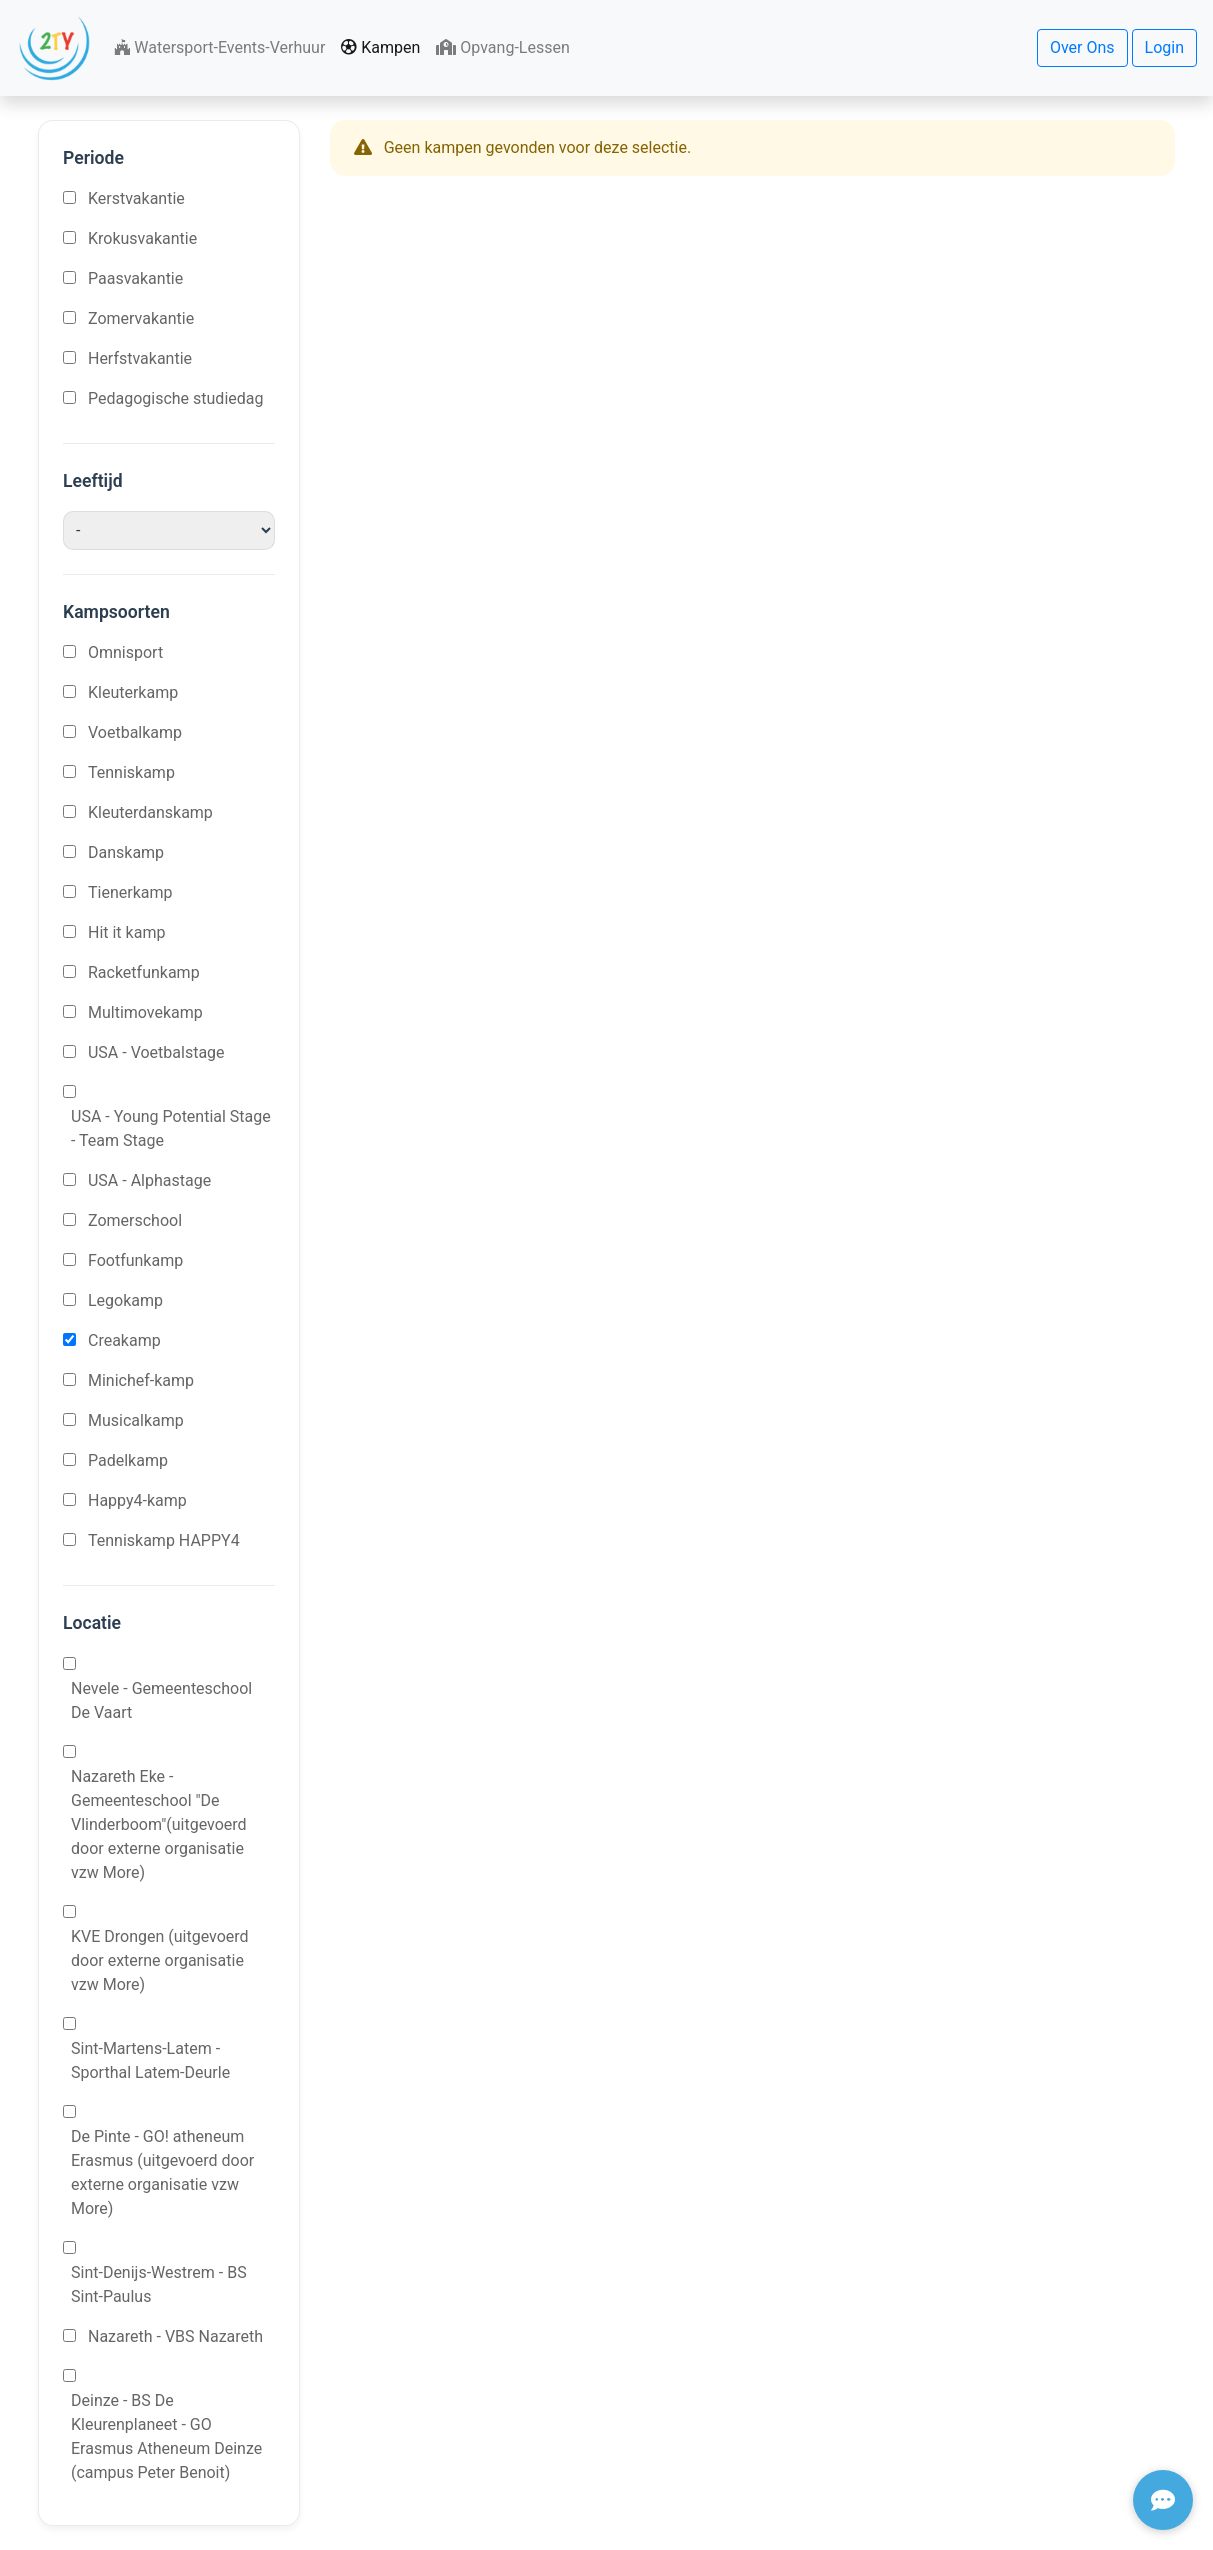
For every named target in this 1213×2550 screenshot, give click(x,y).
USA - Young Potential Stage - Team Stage (171, 1128)
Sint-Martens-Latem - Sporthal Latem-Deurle (150, 2060)
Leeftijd (93, 481)
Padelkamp (128, 1460)
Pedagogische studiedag (176, 398)
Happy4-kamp (137, 1500)
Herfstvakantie (140, 358)
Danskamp (126, 852)
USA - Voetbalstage (156, 1052)
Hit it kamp (126, 932)
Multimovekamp (145, 1012)
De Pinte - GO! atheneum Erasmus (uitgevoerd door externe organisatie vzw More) (162, 2172)
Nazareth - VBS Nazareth (175, 2336)
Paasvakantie (135, 278)
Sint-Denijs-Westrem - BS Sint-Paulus (159, 2284)
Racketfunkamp (144, 972)
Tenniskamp (131, 772)
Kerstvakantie (136, 198)
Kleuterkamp (133, 692)
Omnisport (125, 652)
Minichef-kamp (141, 1380)
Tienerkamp (130, 892)
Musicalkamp (136, 1420)
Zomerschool (135, 1220)
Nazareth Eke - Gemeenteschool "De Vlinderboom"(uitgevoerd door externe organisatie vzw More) (159, 1824)
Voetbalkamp (135, 732)
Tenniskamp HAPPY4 (164, 1540)
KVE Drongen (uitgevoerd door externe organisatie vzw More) (160, 1960)
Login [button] (1164, 47)
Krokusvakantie (142, 238)
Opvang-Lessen (502, 47)
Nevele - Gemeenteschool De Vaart (161, 1700)
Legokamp (125, 1300)
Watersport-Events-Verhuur (219, 47)
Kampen (380, 47)
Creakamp (124, 1340)
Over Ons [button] (1082, 47)
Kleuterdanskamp (150, 812)
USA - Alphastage (149, 1180)
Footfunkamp (135, 1260)
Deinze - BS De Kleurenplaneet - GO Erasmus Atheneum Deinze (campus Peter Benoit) (166, 2436)
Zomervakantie (141, 318)
